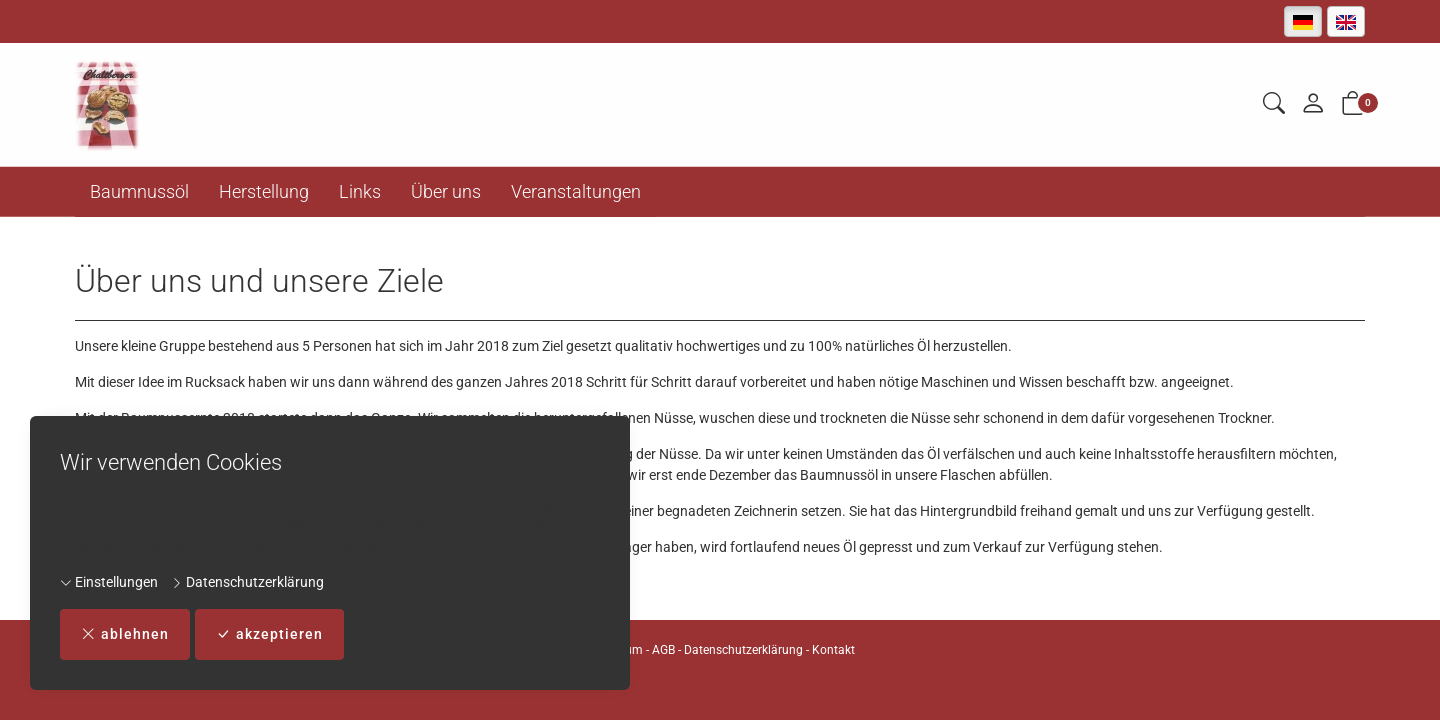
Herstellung (264, 191)
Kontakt (833, 650)
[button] (1274, 104)
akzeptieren (269, 634)
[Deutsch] (1303, 21)
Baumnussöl (139, 191)
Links (360, 191)
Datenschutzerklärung (247, 582)
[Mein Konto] (1313, 104)
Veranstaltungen (576, 191)
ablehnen (125, 634)
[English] (1346, 21)
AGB (663, 650)
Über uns (446, 191)
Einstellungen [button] (109, 582)
